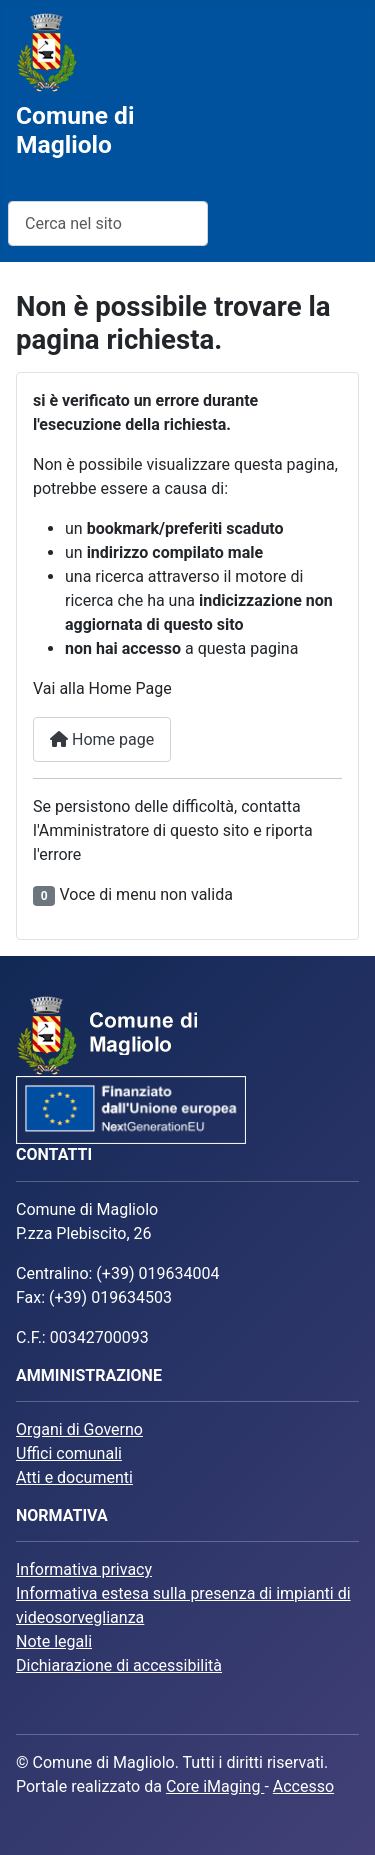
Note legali (54, 1641)
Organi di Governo (79, 1429)
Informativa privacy (84, 1569)
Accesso (303, 1786)
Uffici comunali (69, 1453)
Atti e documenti (74, 1477)
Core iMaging (215, 1786)
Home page (102, 739)
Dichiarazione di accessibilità (119, 1665)
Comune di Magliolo (75, 130)
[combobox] (108, 223)
